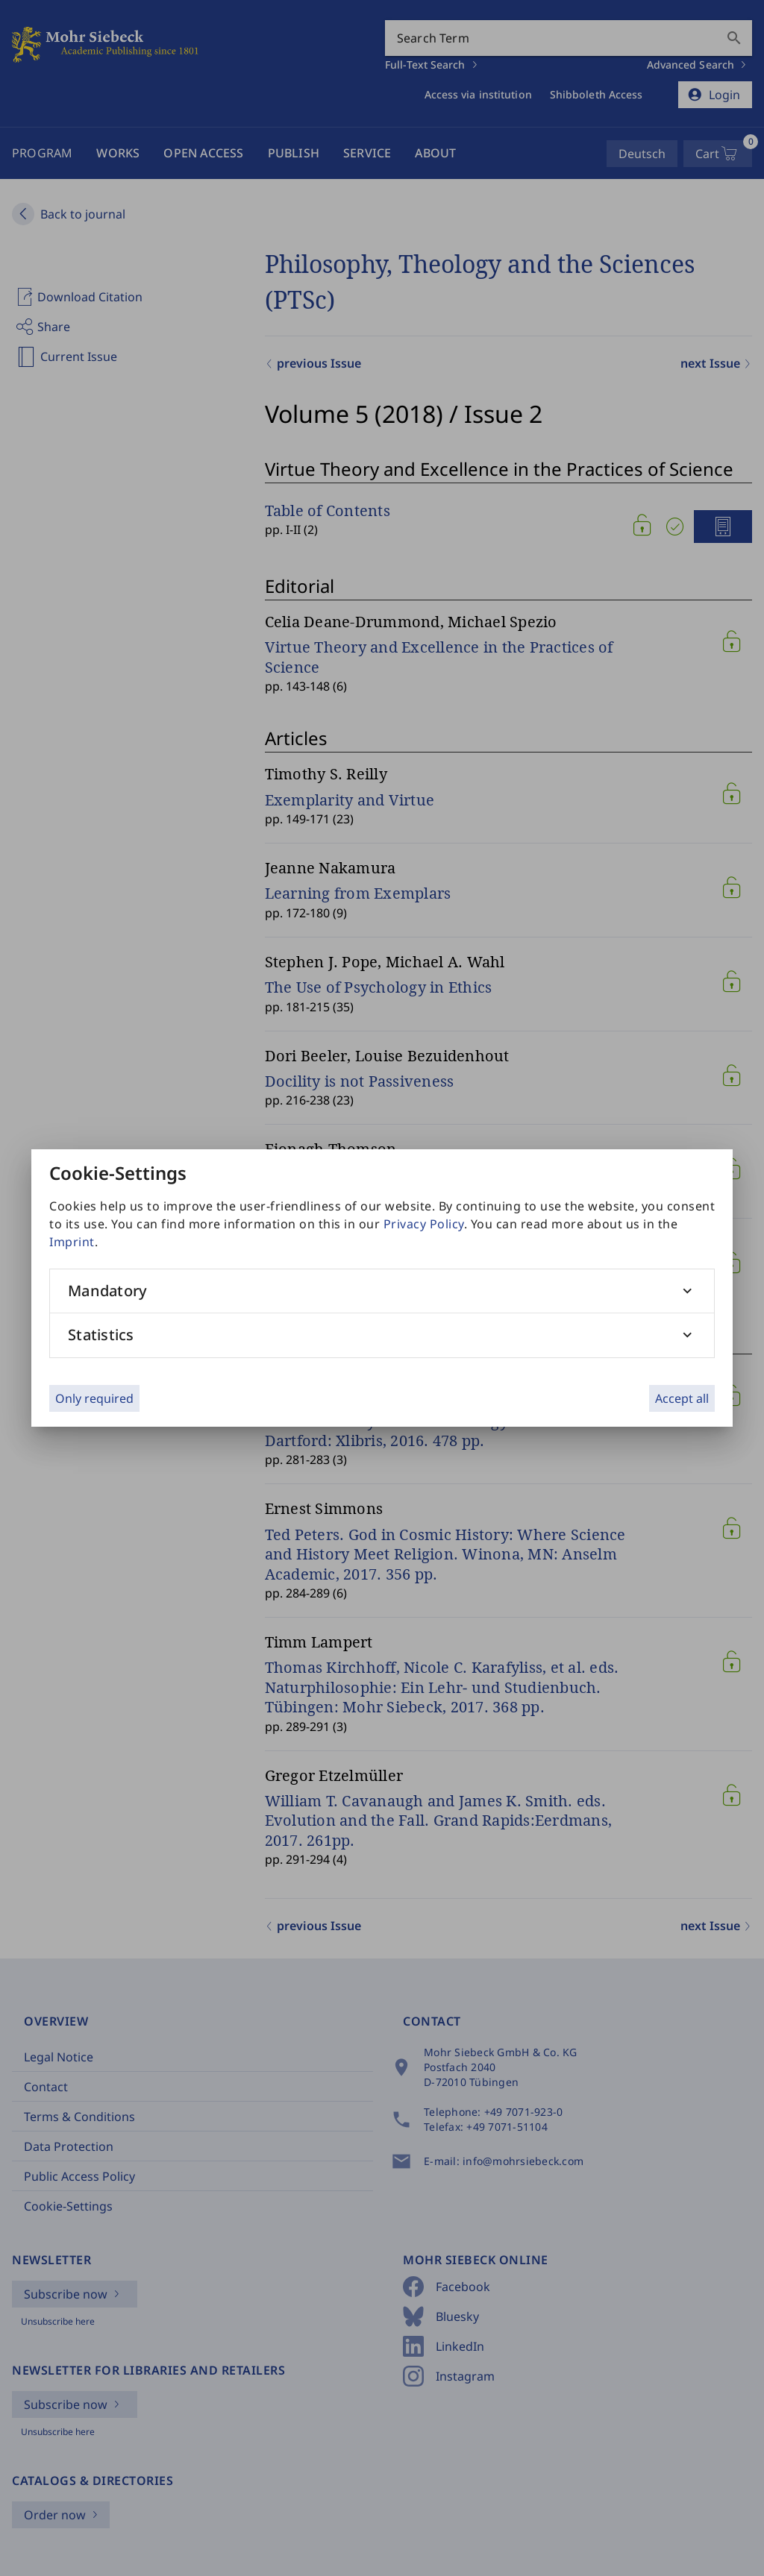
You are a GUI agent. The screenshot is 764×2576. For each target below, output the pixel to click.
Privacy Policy (423, 1224)
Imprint (72, 1242)
